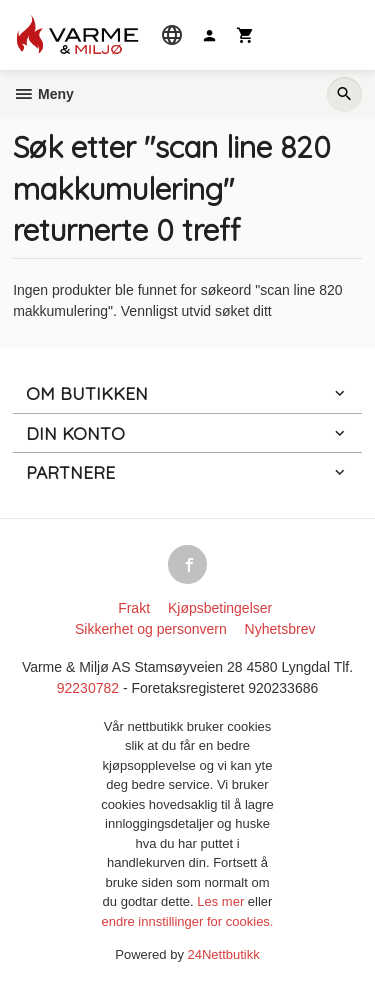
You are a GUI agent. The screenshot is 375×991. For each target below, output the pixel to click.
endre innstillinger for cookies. (188, 921)
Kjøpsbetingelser (220, 608)
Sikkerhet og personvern (151, 629)
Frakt (134, 608)
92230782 (88, 688)
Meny (43, 94)
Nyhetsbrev (280, 629)
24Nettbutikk (224, 954)
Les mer (222, 901)
